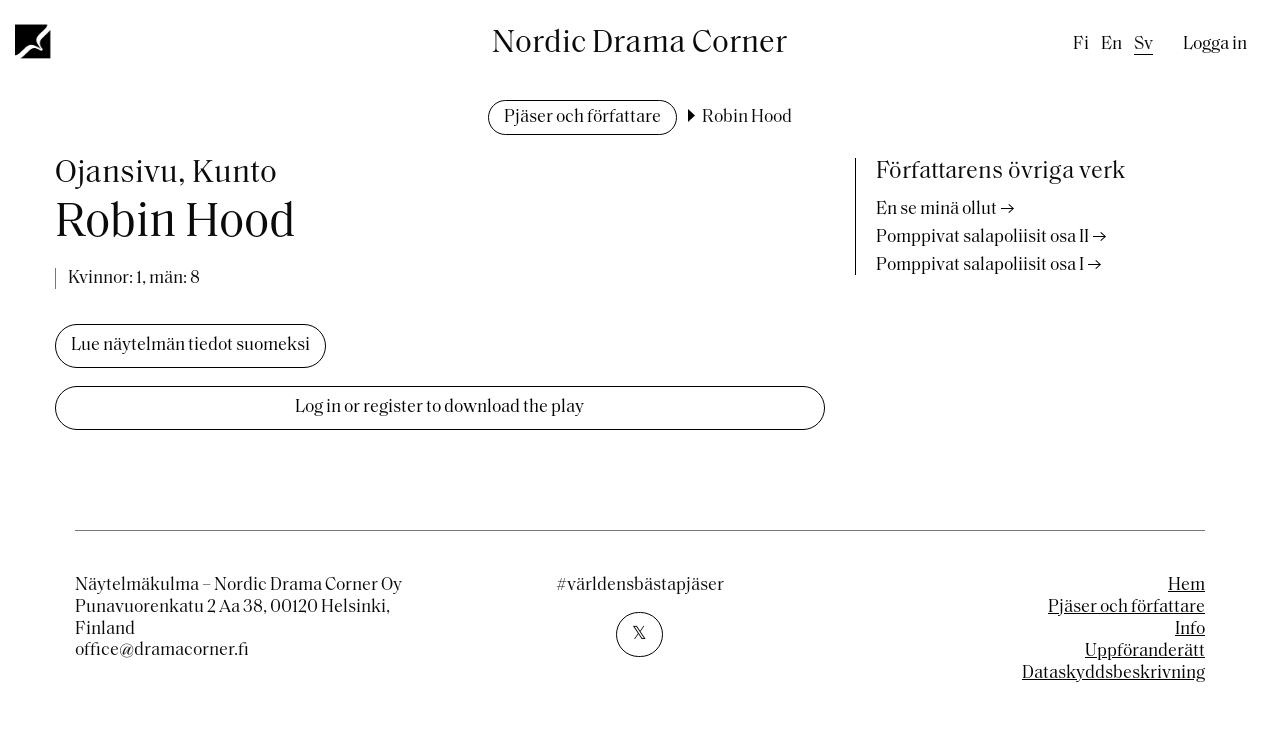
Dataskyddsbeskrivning (1113, 673)
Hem (1186, 585)
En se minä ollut (936, 209)
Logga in (1215, 44)
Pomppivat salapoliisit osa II (982, 237)
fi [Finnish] (1081, 44)
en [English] (1111, 44)
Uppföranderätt (1145, 651)
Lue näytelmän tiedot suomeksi (190, 345)
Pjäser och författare (582, 117)
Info (1190, 629)
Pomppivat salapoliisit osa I (980, 265)
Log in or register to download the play (439, 407)
